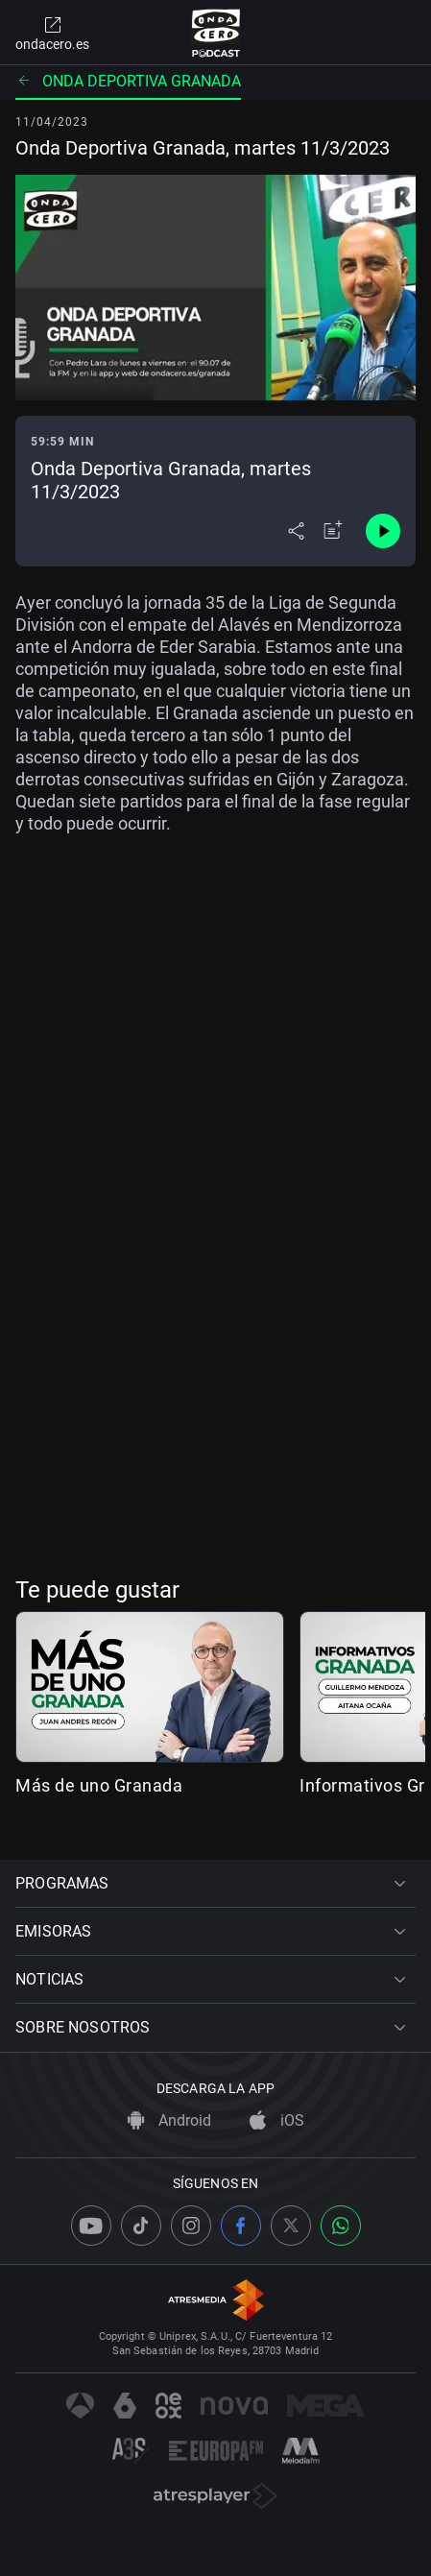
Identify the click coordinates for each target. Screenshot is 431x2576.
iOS (277, 2120)
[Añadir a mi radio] (333, 531)
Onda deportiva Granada (128, 81)
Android (169, 2120)
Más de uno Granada (98, 1785)
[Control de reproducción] (383, 531)
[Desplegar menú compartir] (296, 531)
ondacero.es (52, 32)
